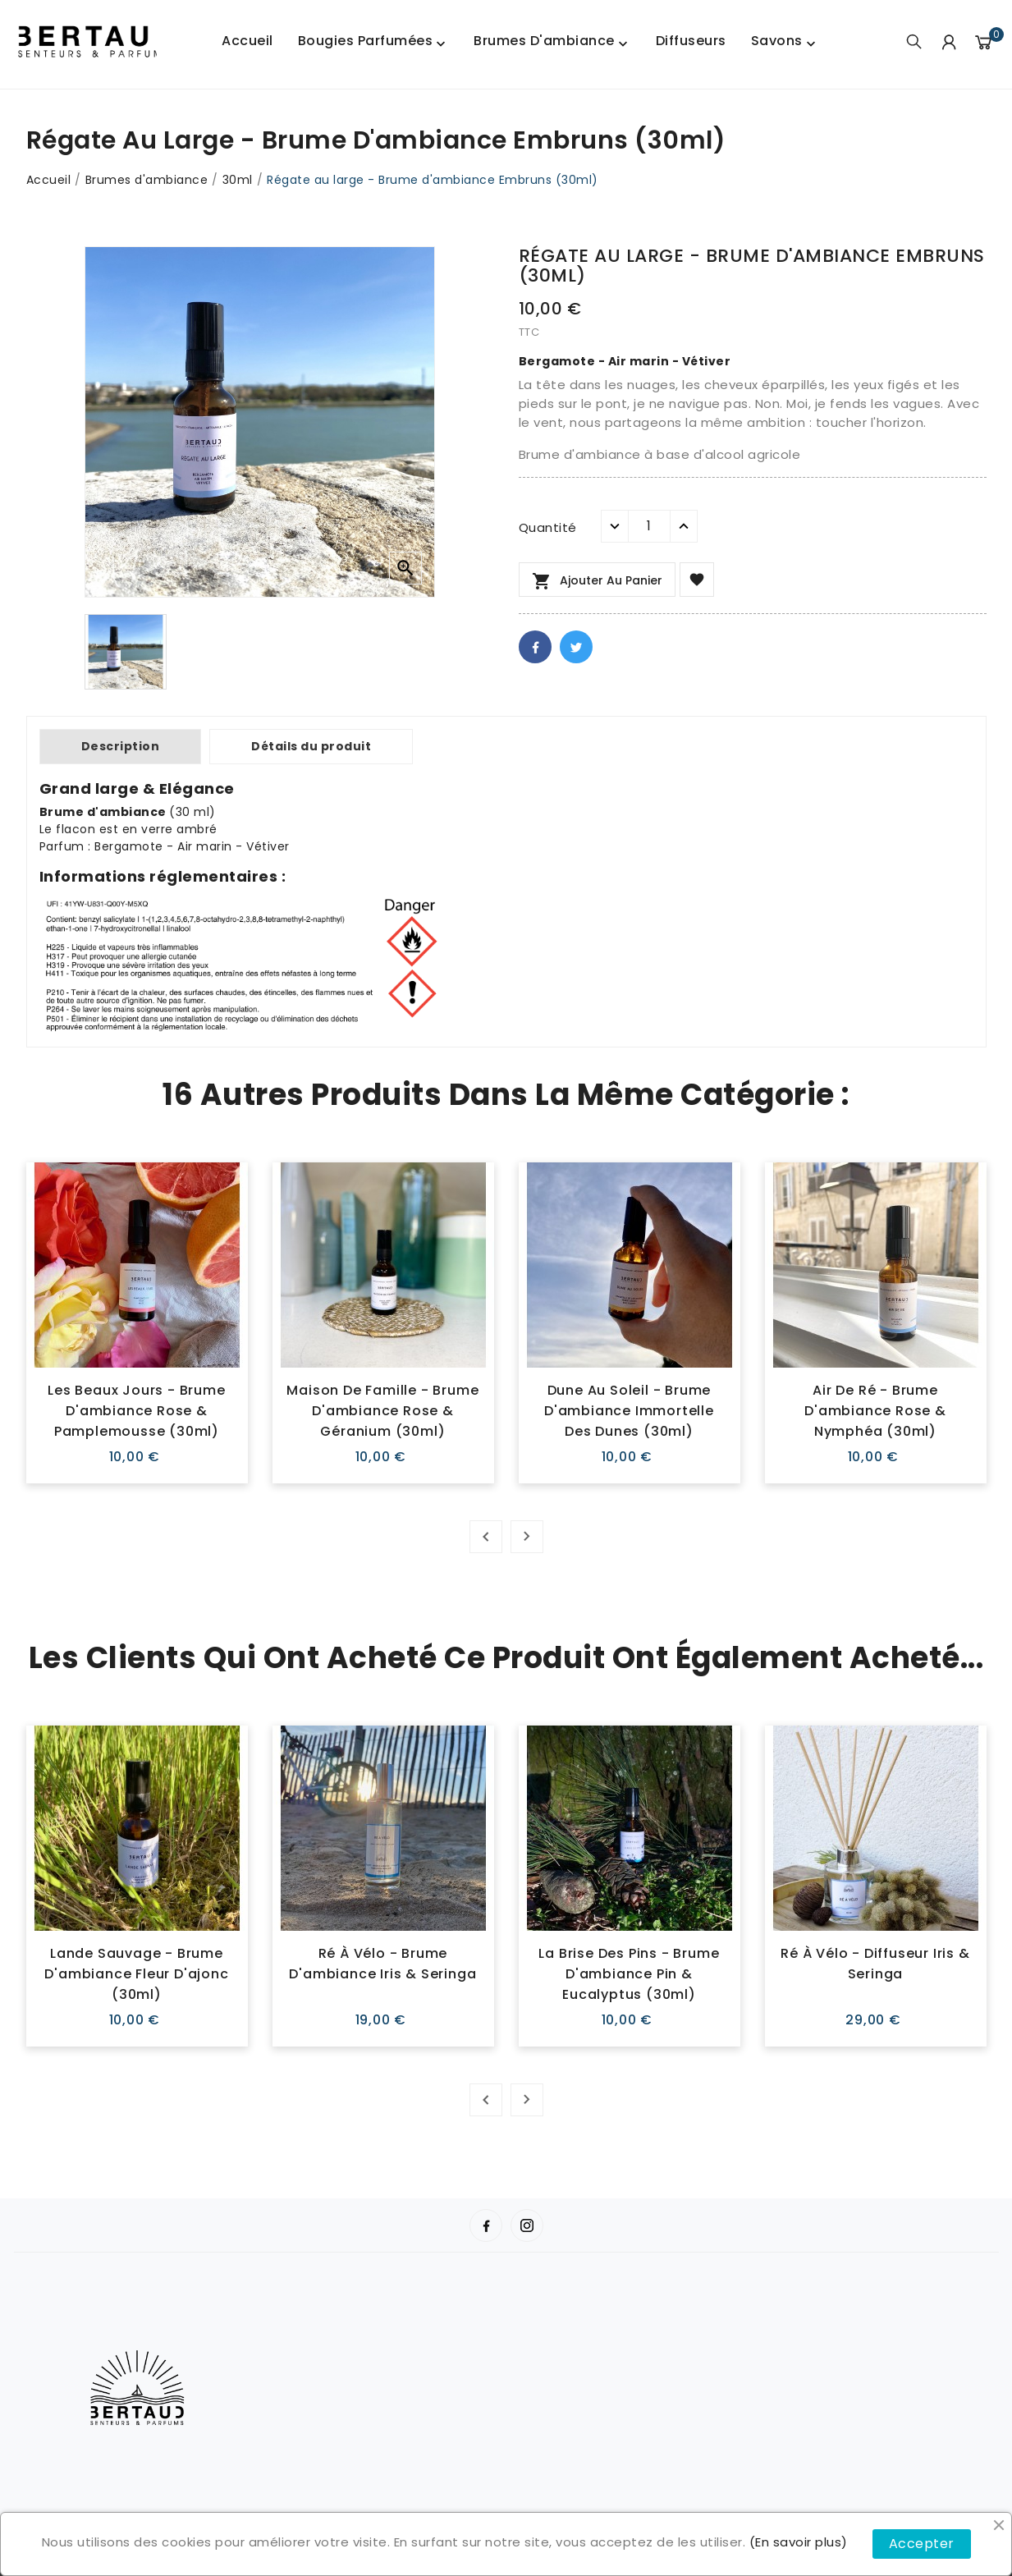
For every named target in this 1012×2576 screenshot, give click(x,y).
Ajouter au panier (597, 581)
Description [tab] (120, 746)
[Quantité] (649, 526)
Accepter (922, 2543)
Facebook (535, 646)
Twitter (576, 646)
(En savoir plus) (798, 2542)
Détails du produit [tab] (311, 746)
